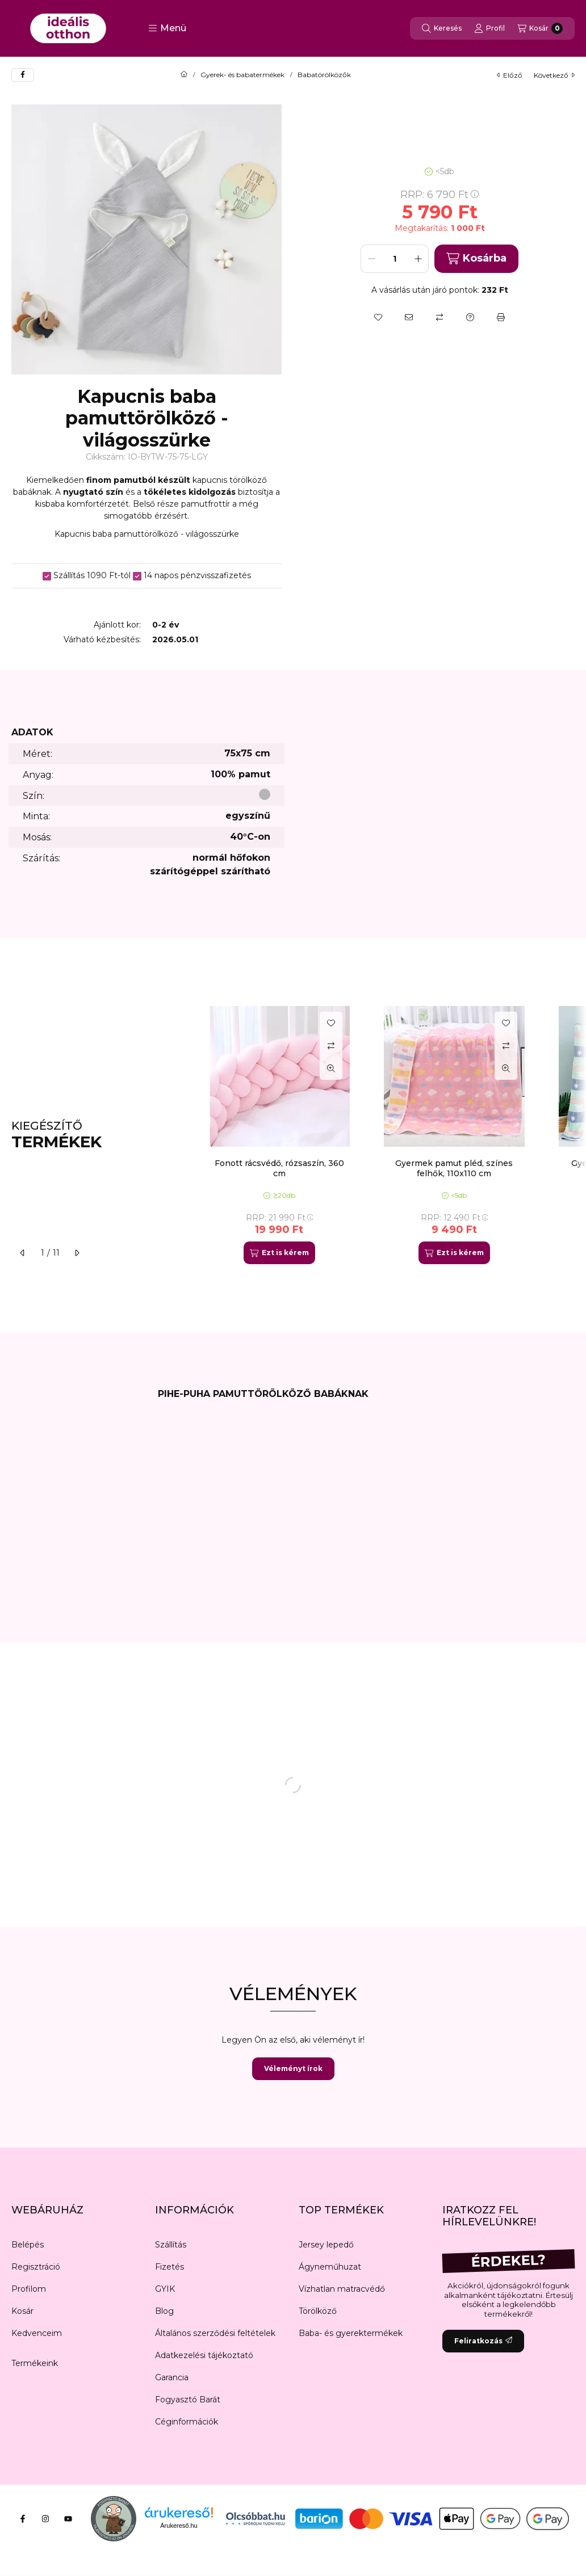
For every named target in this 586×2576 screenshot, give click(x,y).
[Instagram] (45, 2518)
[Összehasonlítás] (439, 317)
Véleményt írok (293, 2068)
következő (554, 75)
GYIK (165, 2289)
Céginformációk (186, 2422)
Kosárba (476, 258)
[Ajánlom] (408, 317)
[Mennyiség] (395, 258)
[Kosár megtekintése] (540, 28)
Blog (164, 2311)
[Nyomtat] (500, 317)
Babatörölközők (324, 75)
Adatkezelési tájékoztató (204, 2355)
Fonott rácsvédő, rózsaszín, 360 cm (279, 1168)
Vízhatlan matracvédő (342, 2289)
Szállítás (170, 2245)
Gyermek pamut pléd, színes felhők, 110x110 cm (454, 1168)
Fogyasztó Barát (187, 2399)
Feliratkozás (483, 2341)
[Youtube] (68, 2518)
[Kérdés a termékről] (470, 317)
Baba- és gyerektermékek (351, 2333)
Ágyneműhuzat (330, 2267)
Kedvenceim (36, 2333)
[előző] (22, 1252)
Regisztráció (35, 2267)
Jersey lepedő (326, 2245)
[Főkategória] (184, 75)
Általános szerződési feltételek (215, 2333)
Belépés (27, 2245)
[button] (167, 28)
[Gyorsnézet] (331, 1068)
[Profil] (489, 28)
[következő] (76, 1252)
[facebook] (22, 75)
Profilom (28, 2289)
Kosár (22, 2311)
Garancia (172, 2377)
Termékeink (34, 2363)
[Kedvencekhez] (378, 317)
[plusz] (417, 258)
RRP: (439, 194)
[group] (386, 1135)
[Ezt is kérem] (279, 1252)
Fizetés (169, 2267)
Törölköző (318, 2311)
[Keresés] (441, 28)
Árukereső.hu (178, 2525)
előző (509, 75)
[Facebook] (22, 2518)
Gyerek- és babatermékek (242, 75)
